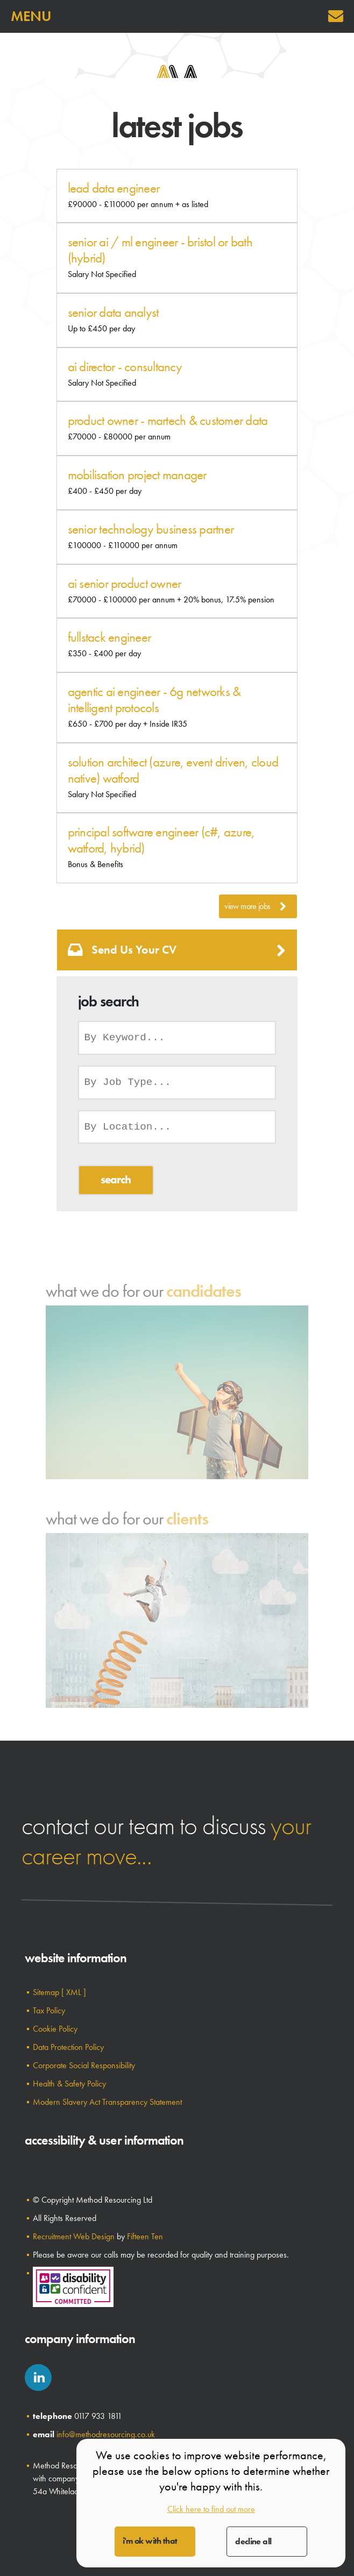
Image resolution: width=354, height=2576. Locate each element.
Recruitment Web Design (74, 2236)
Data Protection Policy (68, 2047)
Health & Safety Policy (69, 2083)
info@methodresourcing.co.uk (105, 2434)
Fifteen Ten (145, 2236)
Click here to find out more (211, 2509)
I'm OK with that (150, 2540)
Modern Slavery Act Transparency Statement (107, 2101)
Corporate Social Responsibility (84, 2065)
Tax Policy (49, 2010)
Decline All (253, 2541)
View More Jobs (255, 906)
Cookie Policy (55, 2028)
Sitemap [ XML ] (59, 1992)
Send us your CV (177, 950)
